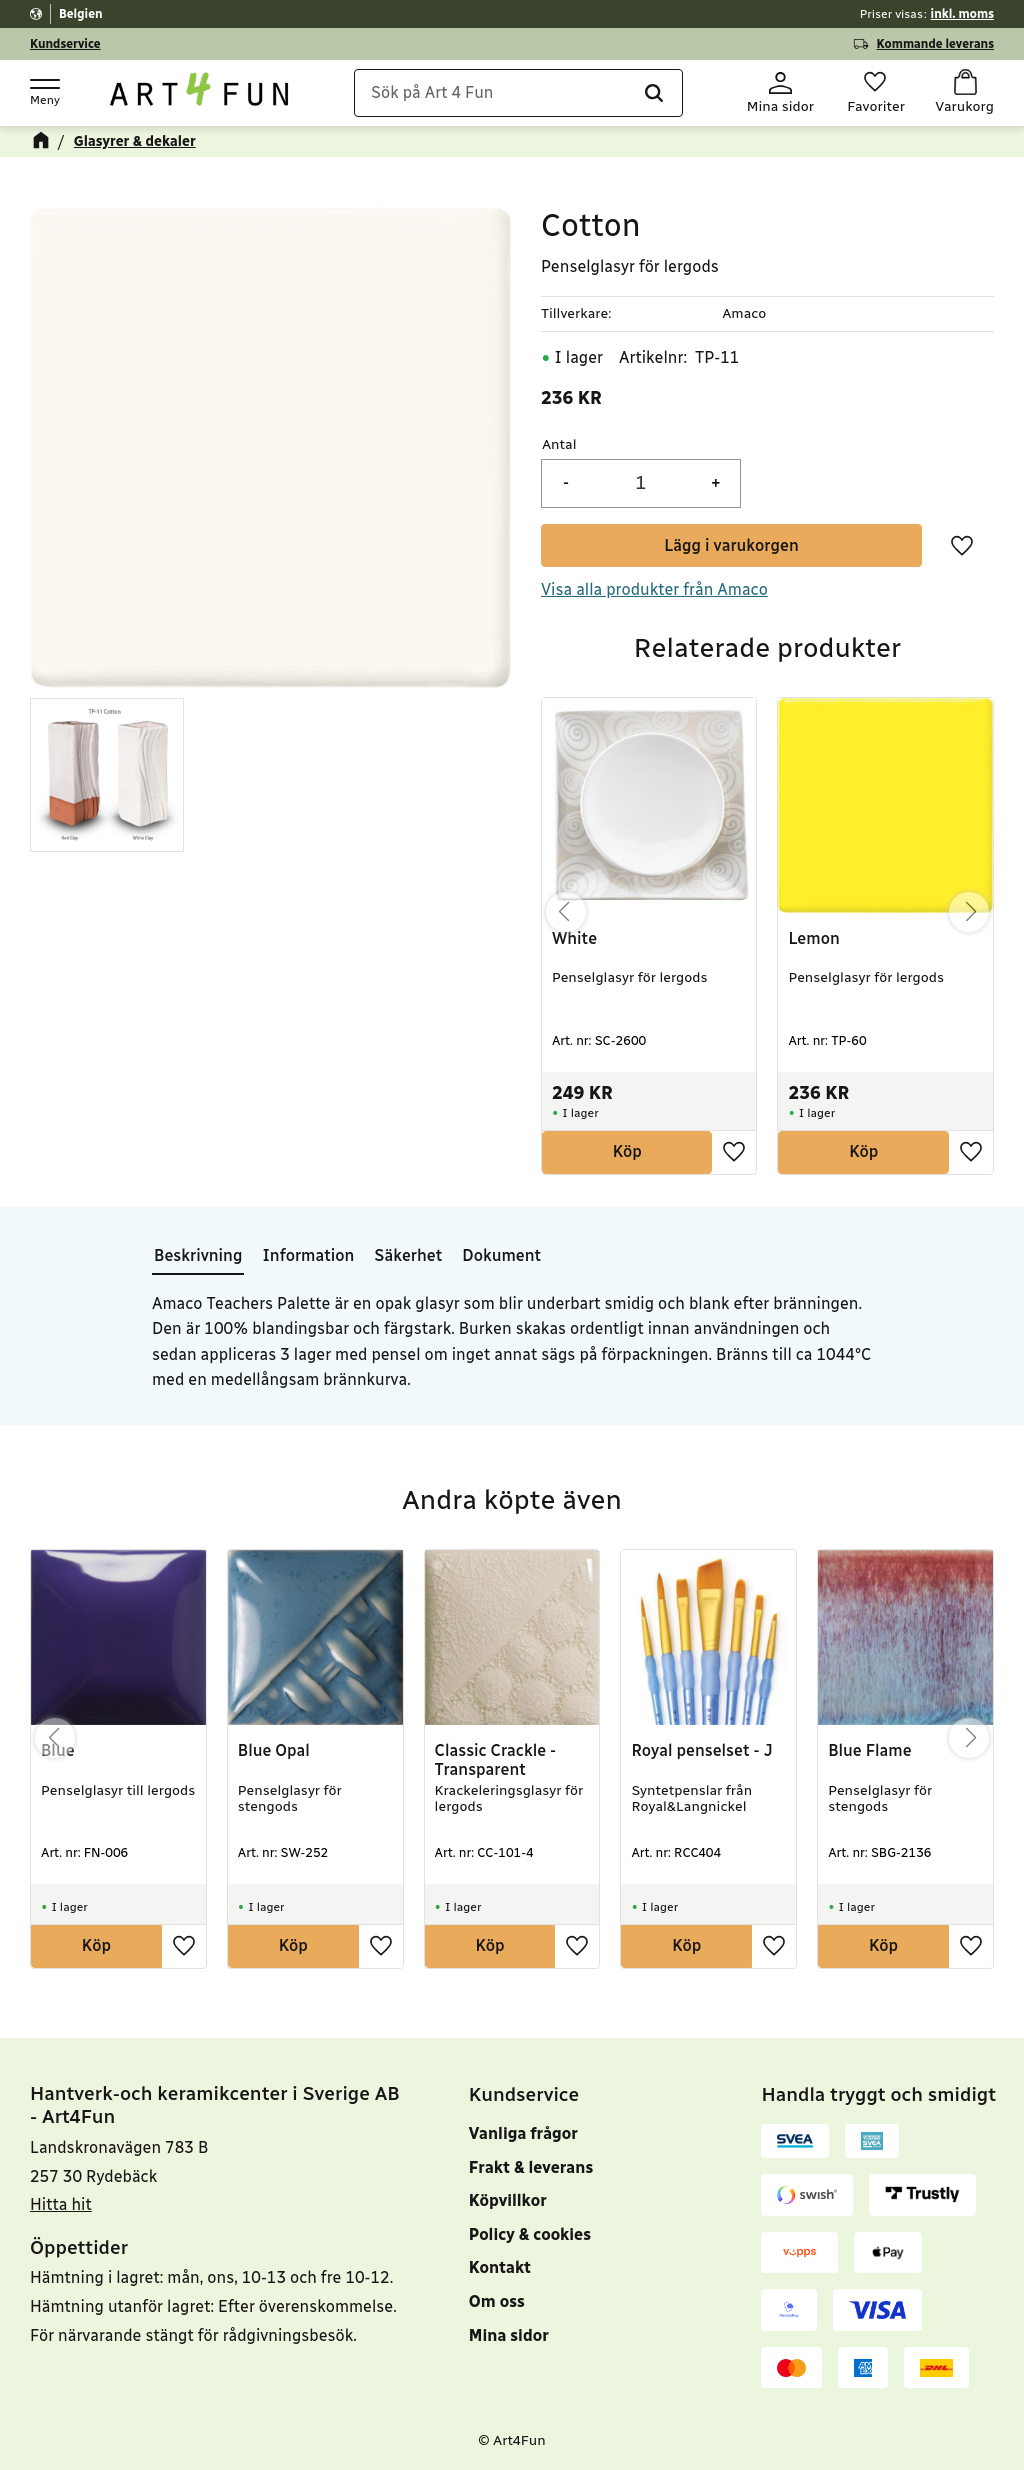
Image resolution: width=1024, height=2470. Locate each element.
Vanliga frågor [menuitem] (523, 2133)
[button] (44, 91)
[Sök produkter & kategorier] (518, 93)
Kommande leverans (935, 44)
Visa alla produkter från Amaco (654, 589)
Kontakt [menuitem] (500, 2267)
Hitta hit (61, 2204)
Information (308, 1255)
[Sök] (653, 93)
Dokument (501, 1255)
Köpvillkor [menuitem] (508, 2200)
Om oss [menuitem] (497, 2301)
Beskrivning (198, 1255)
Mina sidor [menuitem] (509, 2335)
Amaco (744, 313)
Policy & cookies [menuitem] (530, 2234)
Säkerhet (408, 1255)
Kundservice (65, 44)
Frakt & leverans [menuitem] (531, 2167)
